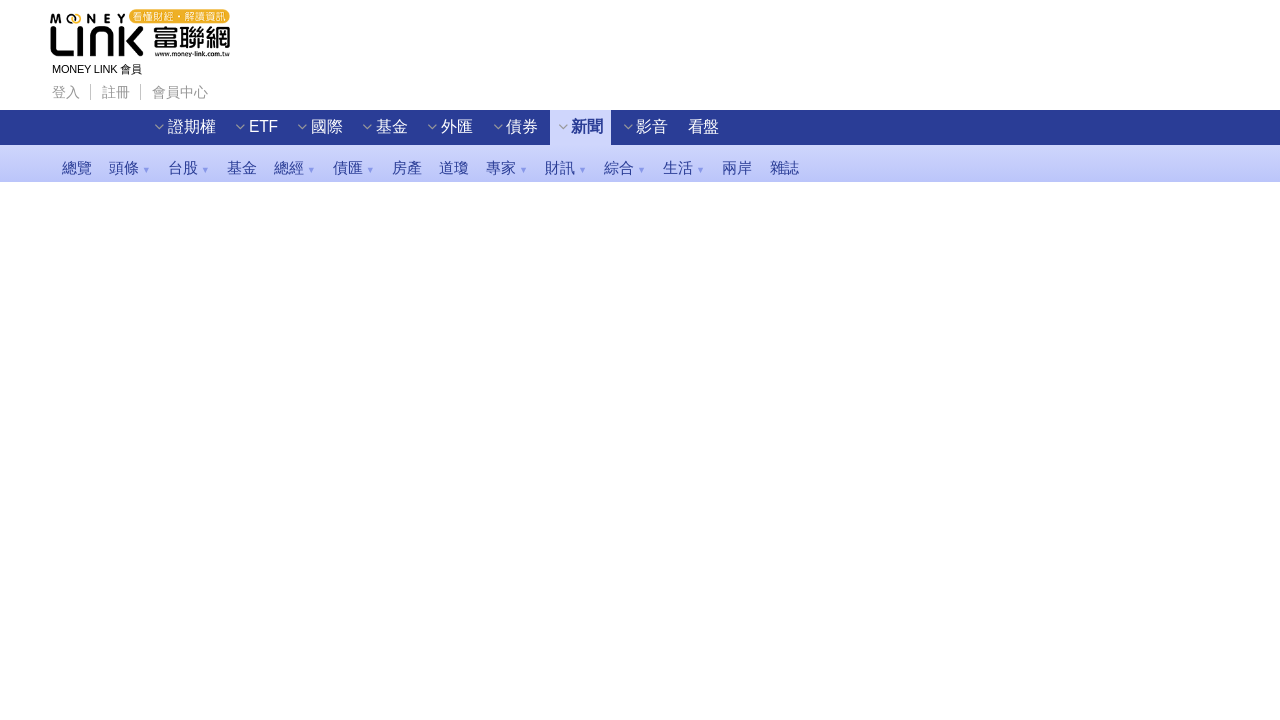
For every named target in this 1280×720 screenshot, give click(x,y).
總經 (294, 168)
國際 (327, 126)
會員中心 (179, 91)
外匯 (457, 126)
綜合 (624, 168)
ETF (263, 126)
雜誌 (785, 168)
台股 (188, 168)
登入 (66, 91)
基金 (392, 126)
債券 (522, 126)
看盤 (704, 126)
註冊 (116, 91)
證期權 (191, 126)
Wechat (308, 86)
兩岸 (737, 168)
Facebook (234, 86)
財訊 (565, 168)
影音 (652, 126)
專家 (506, 168)
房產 (407, 168)
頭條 (129, 168)
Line (271, 86)
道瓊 (454, 168)
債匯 (353, 168)
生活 (683, 168)
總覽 (77, 168)
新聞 (587, 126)
